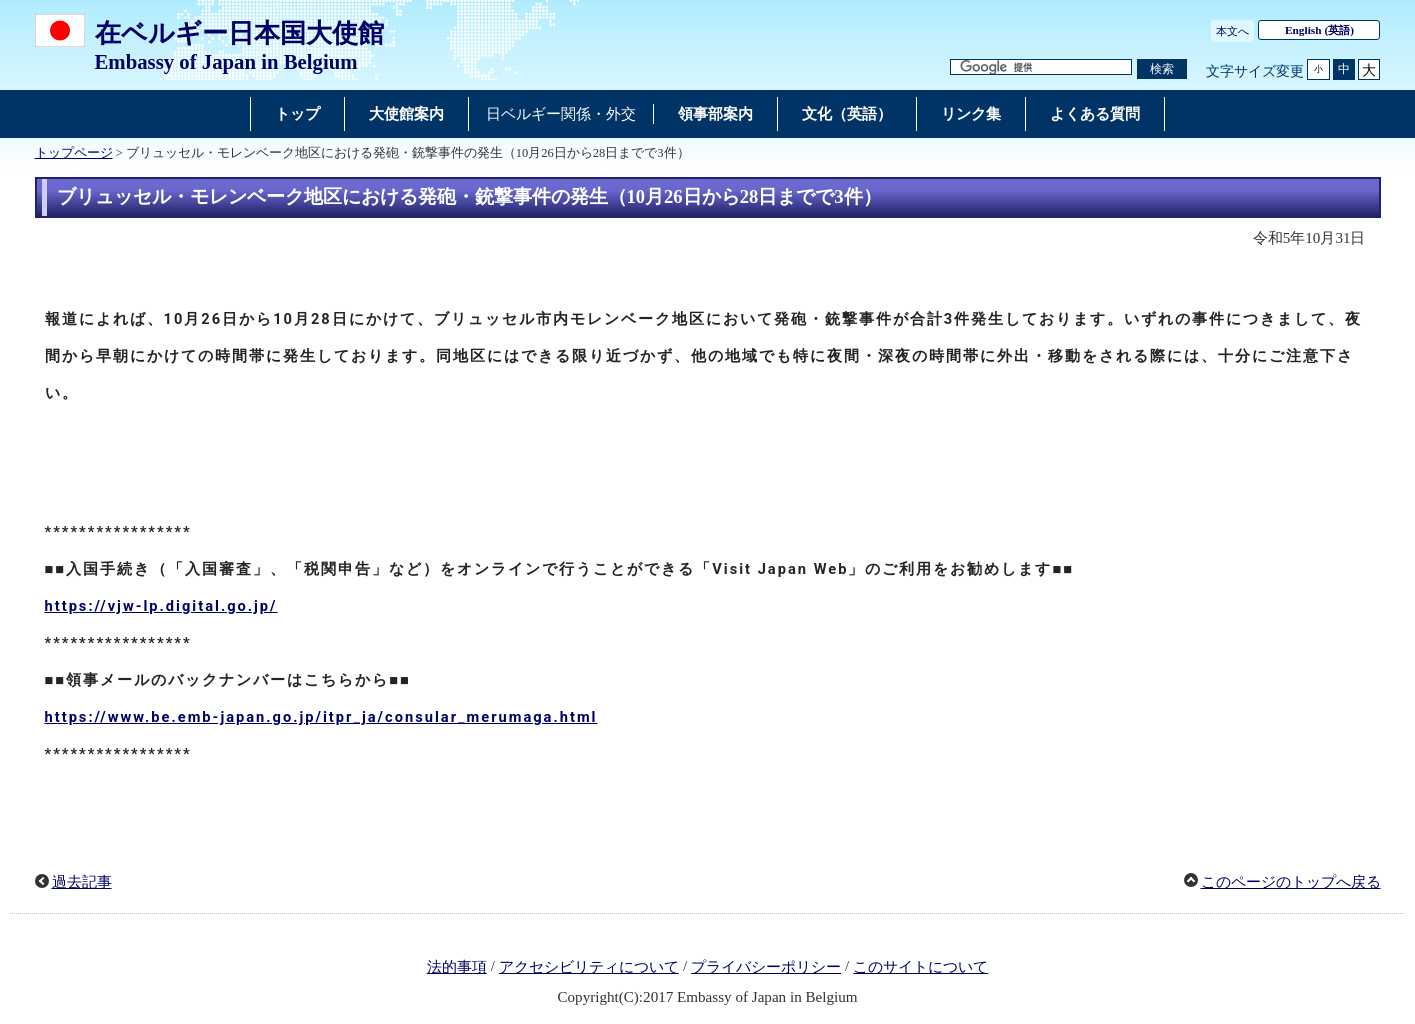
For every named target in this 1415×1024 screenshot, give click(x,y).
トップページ (74, 153)
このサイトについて (920, 967)
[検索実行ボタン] (1162, 69)
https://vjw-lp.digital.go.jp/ (161, 606)
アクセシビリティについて (589, 967)
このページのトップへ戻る (1291, 882)
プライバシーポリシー (766, 967)
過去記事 (82, 882)
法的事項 (457, 967)
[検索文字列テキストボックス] (1041, 67)
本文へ (1232, 31)
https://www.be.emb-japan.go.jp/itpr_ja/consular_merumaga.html (321, 717)
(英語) (1319, 30)
